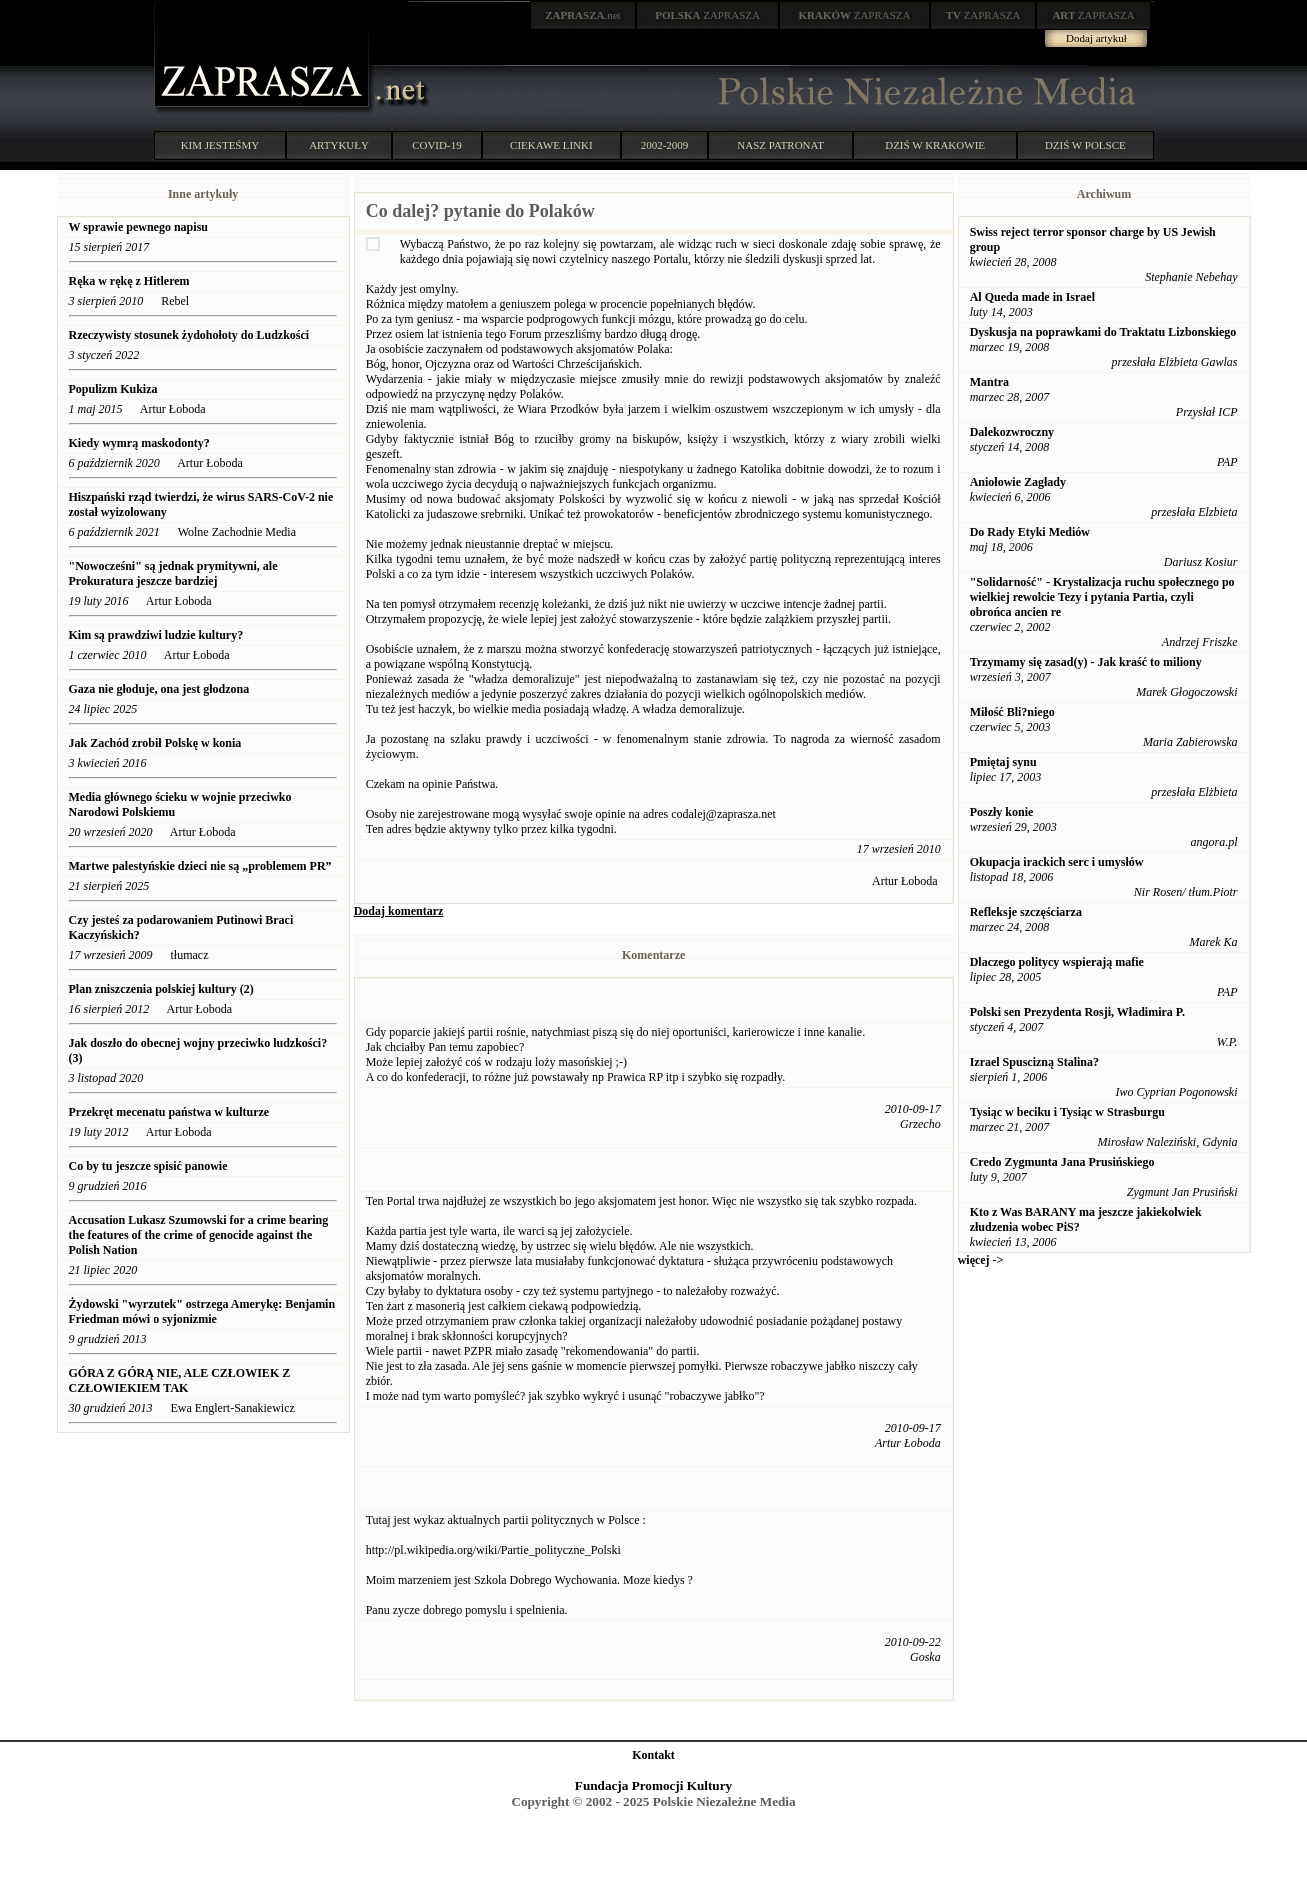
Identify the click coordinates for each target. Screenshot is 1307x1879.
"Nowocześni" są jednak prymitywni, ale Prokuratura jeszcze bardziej (173, 573)
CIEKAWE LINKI (551, 145)
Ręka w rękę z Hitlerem (129, 281)
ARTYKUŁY (339, 145)
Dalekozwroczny (1012, 432)
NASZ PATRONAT (780, 145)
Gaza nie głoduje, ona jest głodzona (159, 689)
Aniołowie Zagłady (1018, 482)
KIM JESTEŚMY (220, 145)
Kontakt (653, 1755)
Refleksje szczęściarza (1026, 912)
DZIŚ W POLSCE (1085, 145)
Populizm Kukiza (113, 389)
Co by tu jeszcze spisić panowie (148, 1166)
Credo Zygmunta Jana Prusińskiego (1062, 1162)
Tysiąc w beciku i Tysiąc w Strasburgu (1067, 1112)
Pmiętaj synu (1003, 762)
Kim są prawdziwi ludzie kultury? (156, 635)
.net (583, 15)
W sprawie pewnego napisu (138, 227)
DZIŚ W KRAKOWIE (935, 145)
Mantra (989, 382)
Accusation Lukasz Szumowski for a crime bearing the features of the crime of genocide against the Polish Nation (199, 1235)
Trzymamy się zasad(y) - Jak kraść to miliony (1086, 662)
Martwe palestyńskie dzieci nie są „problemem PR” (200, 866)
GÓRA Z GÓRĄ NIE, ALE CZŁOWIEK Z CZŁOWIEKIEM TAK (180, 1380)
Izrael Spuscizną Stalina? (1034, 1062)
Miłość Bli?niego (1012, 712)
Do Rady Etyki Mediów (1030, 532)
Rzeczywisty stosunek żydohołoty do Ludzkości (189, 335)
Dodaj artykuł (1096, 38)
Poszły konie (1002, 812)
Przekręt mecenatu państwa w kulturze (169, 1112)
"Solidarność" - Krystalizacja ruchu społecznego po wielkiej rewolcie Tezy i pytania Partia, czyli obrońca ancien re (1102, 597)
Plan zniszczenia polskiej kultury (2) (161, 989)
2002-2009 (665, 145)
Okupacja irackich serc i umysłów (1057, 862)
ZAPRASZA (707, 15)
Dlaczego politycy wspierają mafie (1057, 962)
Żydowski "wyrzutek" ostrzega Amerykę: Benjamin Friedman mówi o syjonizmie (202, 1311)
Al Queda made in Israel (1032, 297)
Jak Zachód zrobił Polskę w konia (155, 743)
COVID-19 (437, 145)
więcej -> (981, 1260)
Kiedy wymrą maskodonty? (139, 443)
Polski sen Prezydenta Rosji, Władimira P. (1077, 1012)
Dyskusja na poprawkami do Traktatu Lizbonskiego (1103, 332)
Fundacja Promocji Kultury (653, 1785)
